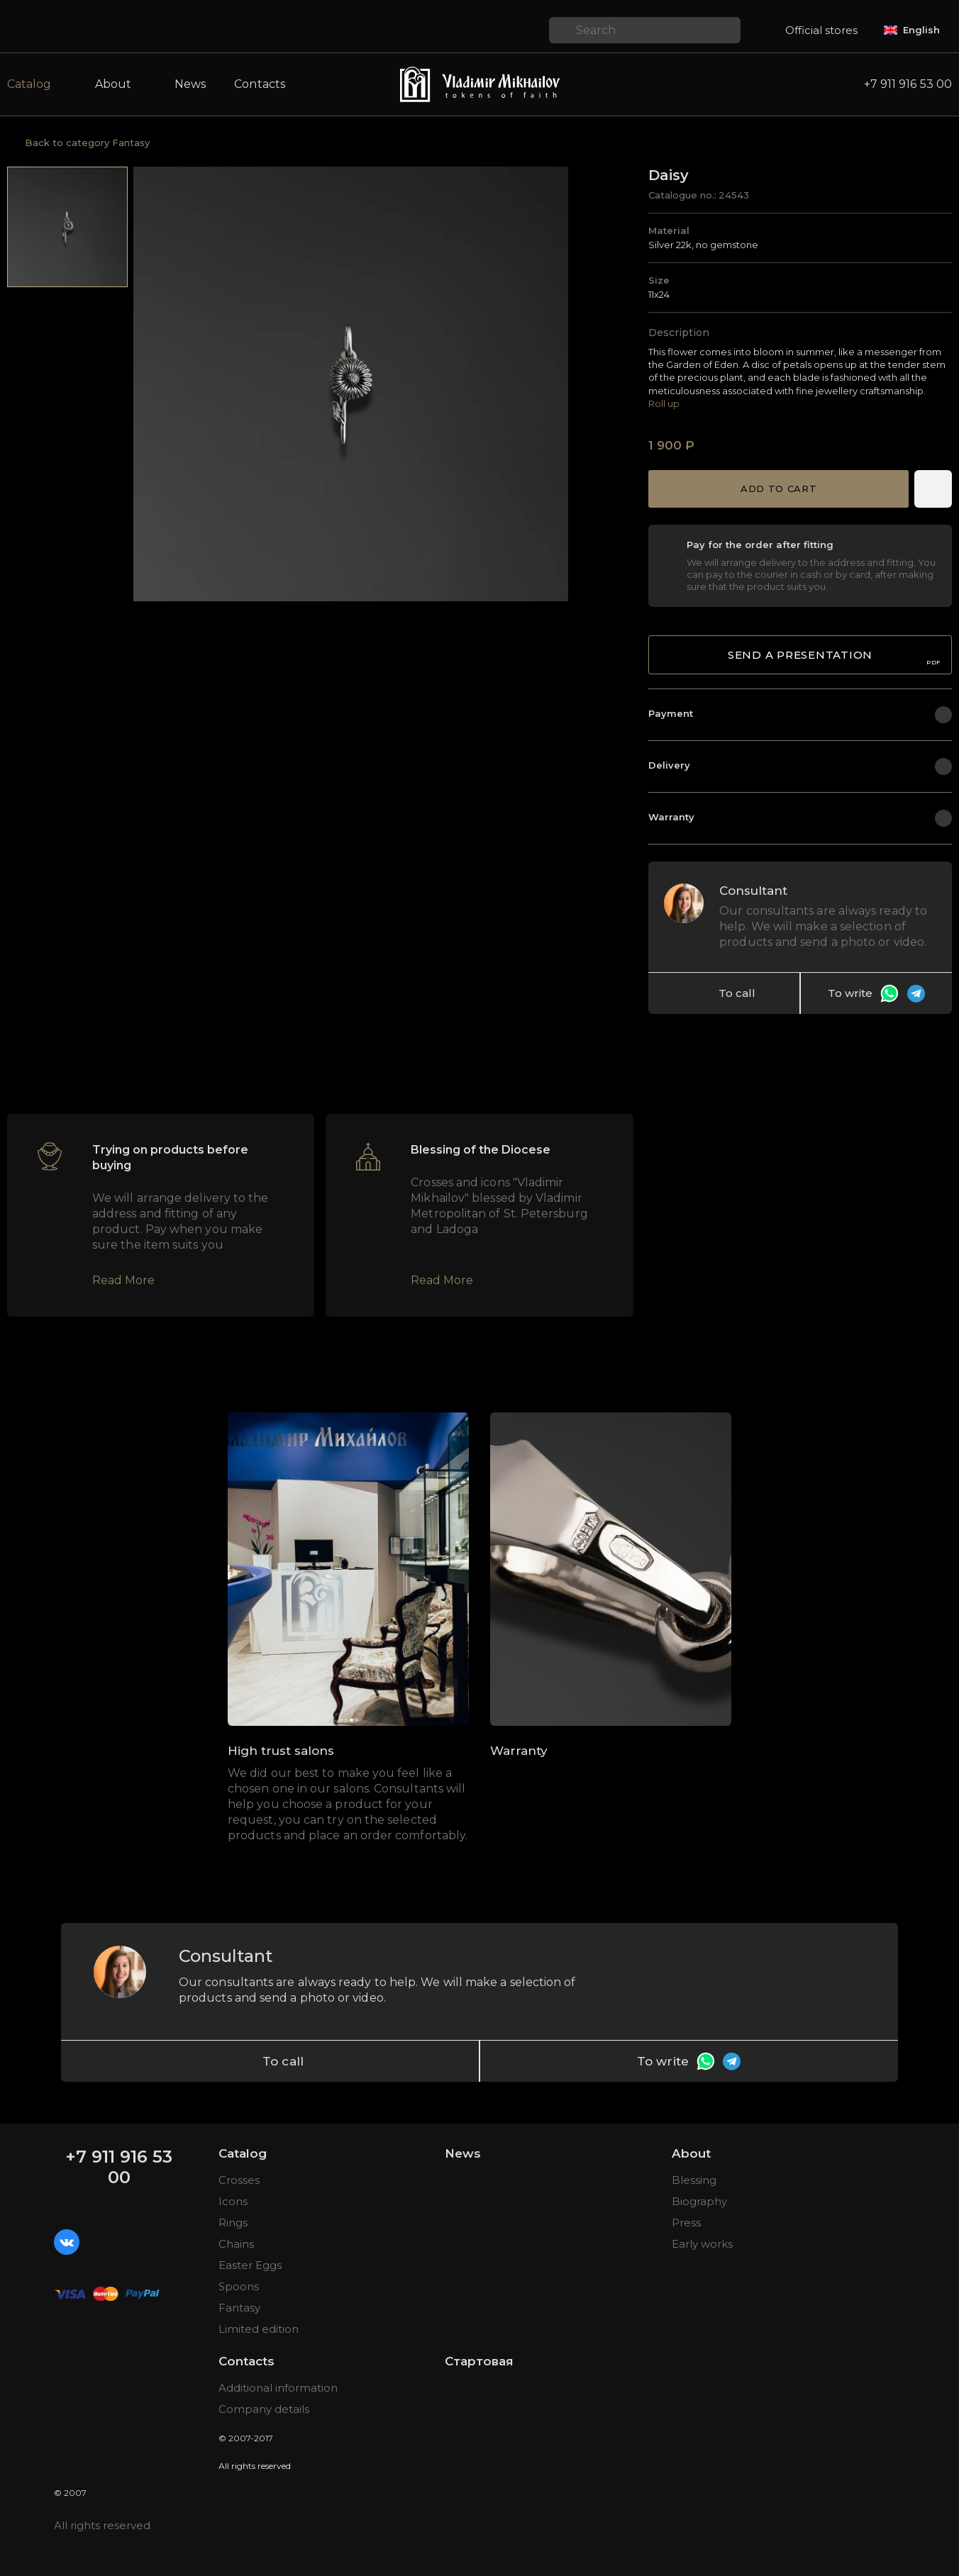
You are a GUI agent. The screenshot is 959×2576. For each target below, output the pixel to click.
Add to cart (778, 488)
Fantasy (239, 2307)
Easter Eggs (250, 2265)
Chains (236, 2244)
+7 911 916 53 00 (118, 2166)
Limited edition (258, 2329)
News (190, 84)
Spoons (238, 2286)
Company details (263, 2409)
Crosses (239, 2180)
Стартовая (479, 2361)
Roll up (664, 403)
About (691, 2153)
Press (686, 2222)
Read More (123, 1280)
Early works (702, 2244)
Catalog (242, 2153)
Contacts (259, 84)
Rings (233, 2222)
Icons (233, 2201)
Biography (699, 2201)
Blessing (694, 2180)
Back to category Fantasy (87, 142)
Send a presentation (834, 657)
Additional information (278, 2387)
